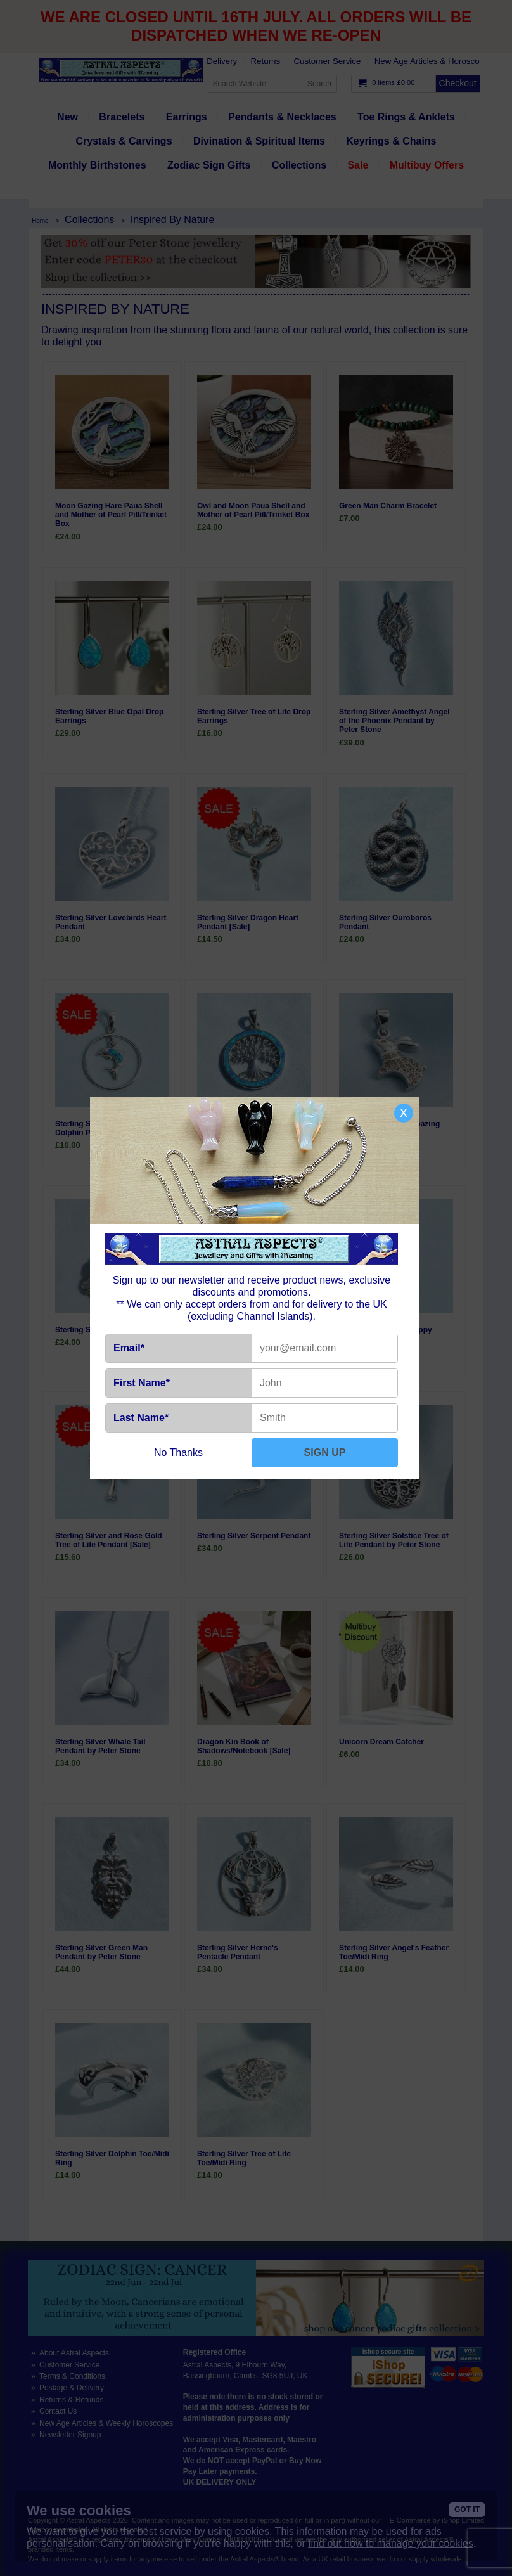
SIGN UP (325, 1452)
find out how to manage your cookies (390, 2543)
